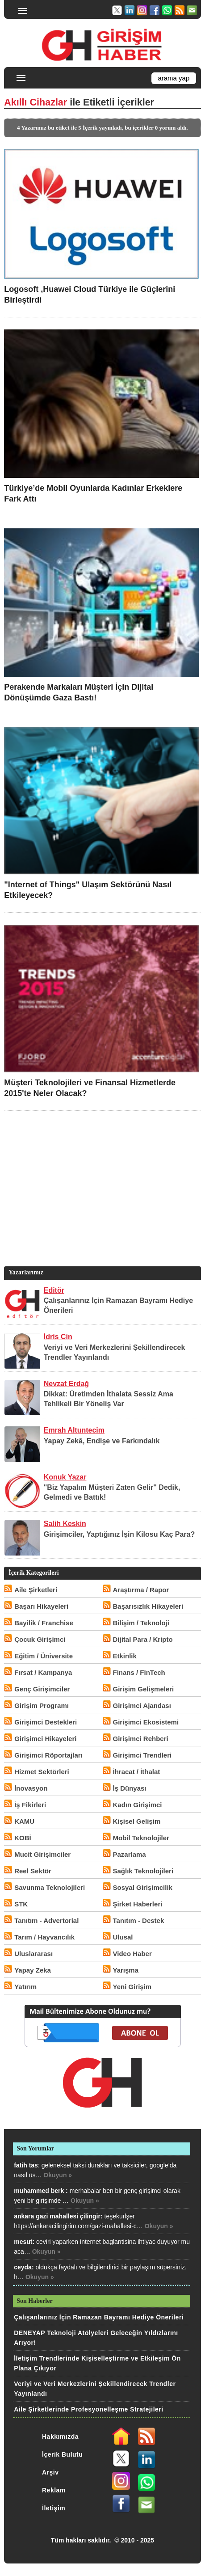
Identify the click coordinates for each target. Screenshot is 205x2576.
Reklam (54, 2490)
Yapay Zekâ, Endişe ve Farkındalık (102, 1441)
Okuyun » (57, 2175)
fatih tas (26, 2165)
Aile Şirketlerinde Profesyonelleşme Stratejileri (88, 2409)
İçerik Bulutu (62, 2454)
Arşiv (50, 2472)
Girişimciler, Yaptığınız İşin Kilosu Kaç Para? (119, 1534)
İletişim (53, 2508)
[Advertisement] (101, 1202)
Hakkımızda (60, 2436)
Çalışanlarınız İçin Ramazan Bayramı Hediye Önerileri (99, 2317)
